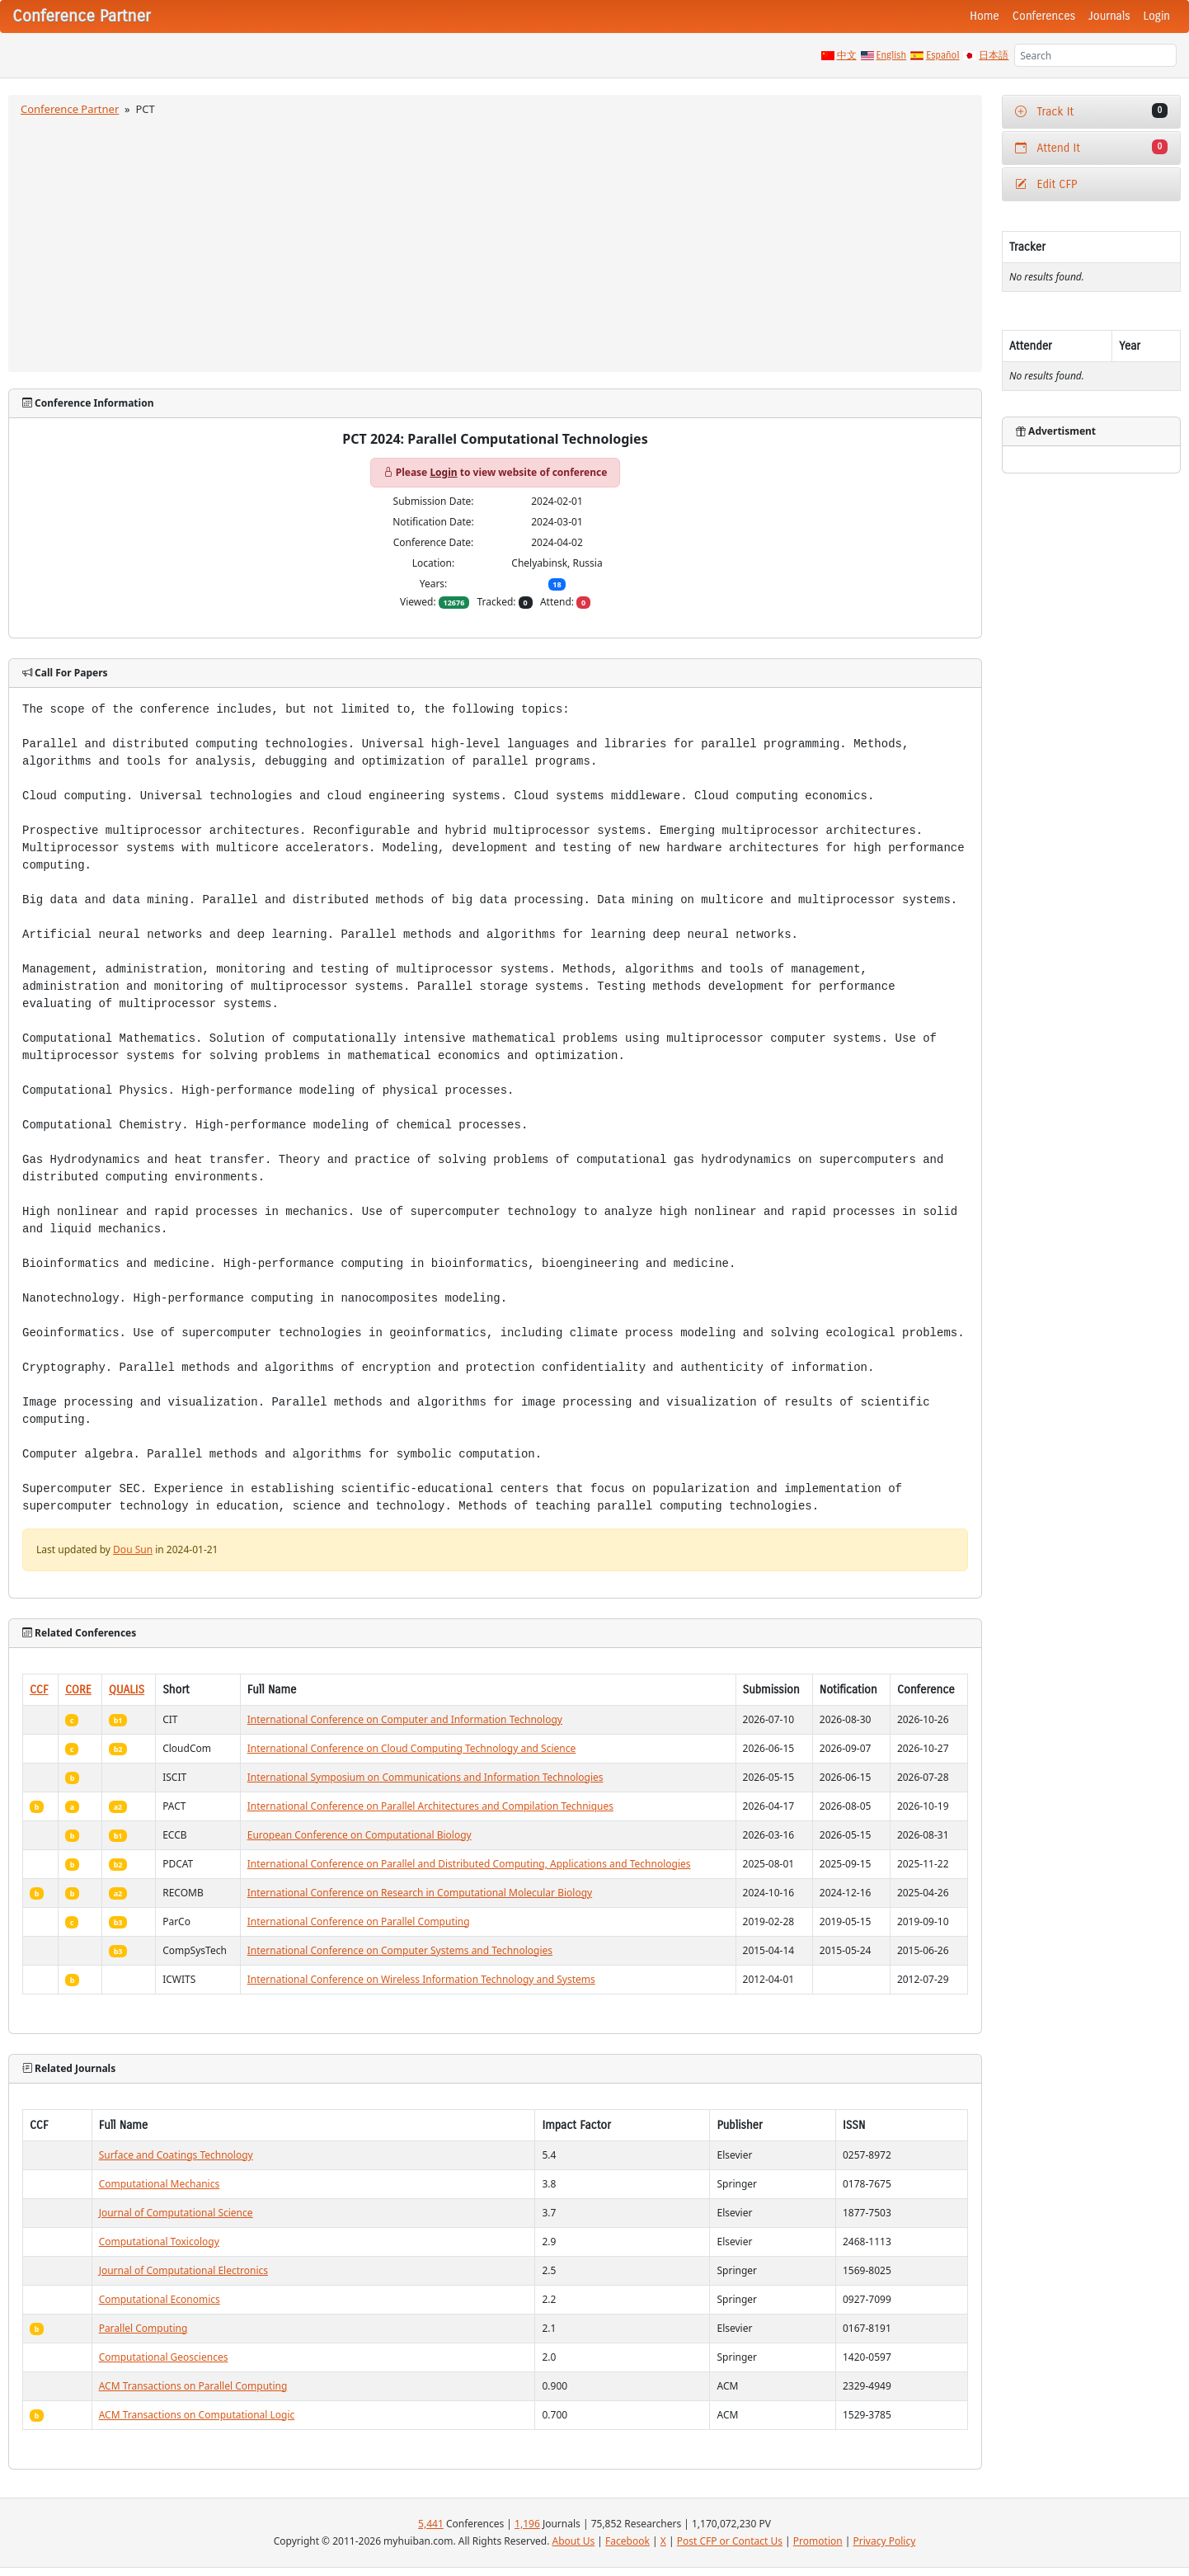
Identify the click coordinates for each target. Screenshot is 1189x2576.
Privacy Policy (884, 2541)
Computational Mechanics (159, 2184)
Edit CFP (1046, 184)
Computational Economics (159, 2299)
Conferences (1044, 16)
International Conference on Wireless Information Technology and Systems (421, 1979)
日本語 (993, 55)
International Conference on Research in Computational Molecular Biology (419, 1893)
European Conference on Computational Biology (359, 1835)
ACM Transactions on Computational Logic (197, 2415)
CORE (78, 1690)
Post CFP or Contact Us (729, 2541)
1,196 (527, 2524)
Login (1157, 16)
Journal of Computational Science (176, 2213)
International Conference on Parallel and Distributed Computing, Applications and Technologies (469, 1864)
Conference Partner (70, 108)
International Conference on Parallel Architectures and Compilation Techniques (430, 1806)
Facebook (627, 2541)
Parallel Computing (143, 2328)
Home (984, 16)
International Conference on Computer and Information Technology (404, 1719)
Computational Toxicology (159, 2242)
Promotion (818, 2541)
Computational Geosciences (163, 2357)
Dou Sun (133, 1549)
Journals (1109, 16)
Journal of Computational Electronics (183, 2270)
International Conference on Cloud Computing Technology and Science (411, 1748)
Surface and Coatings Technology (176, 2155)
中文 (847, 55)
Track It (1091, 111)
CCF (39, 1690)
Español (942, 55)
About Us (573, 2541)
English (891, 55)
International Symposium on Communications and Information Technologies (425, 1777)
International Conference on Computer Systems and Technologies (399, 1950)
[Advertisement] (495, 241)
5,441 (431, 2524)
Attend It (1091, 147)
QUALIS (126, 1690)
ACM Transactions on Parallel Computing (193, 2386)
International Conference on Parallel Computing (358, 1921)
